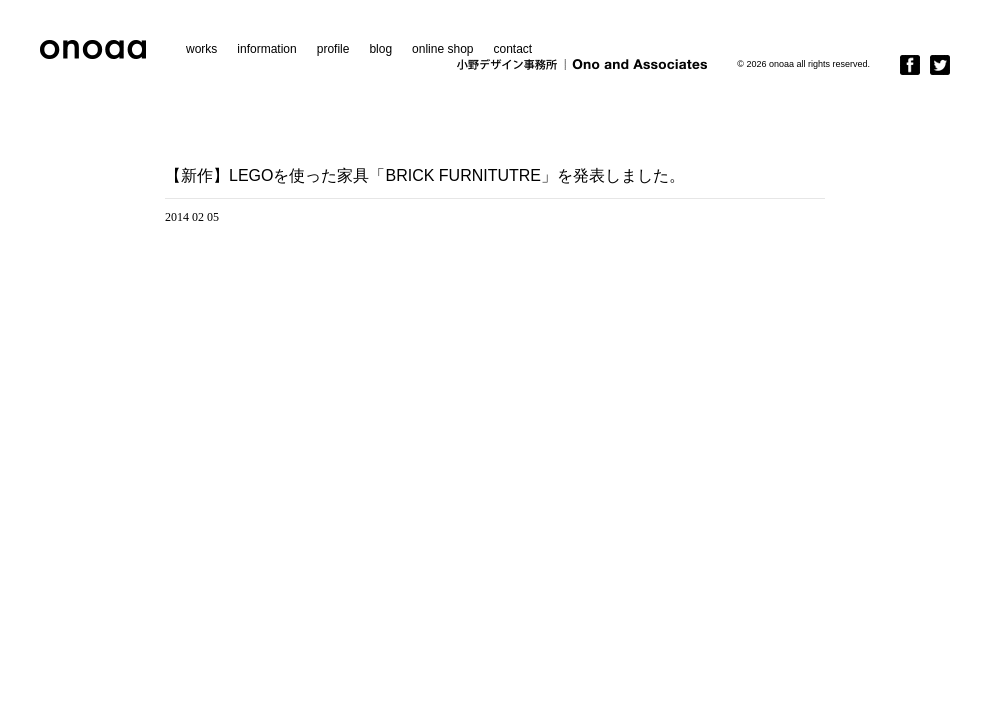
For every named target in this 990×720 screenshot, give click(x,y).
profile (333, 49)
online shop (442, 49)
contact (512, 49)
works (201, 49)
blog (380, 49)
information (266, 49)
